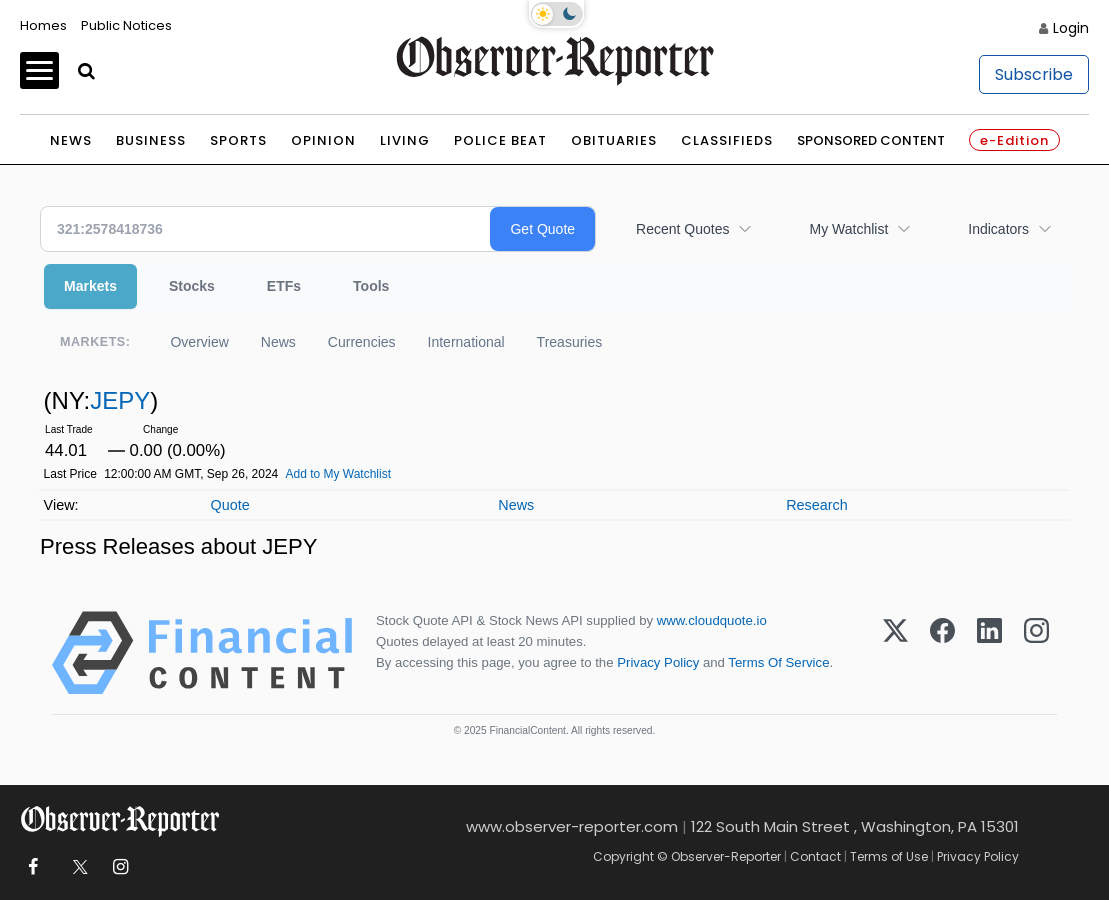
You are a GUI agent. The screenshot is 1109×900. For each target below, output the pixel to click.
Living (405, 140)
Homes (43, 25)
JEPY (120, 400)
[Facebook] (942, 653)
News (71, 140)
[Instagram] (1036, 653)
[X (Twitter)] (895, 653)
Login (1071, 28)
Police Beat (500, 140)
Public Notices (126, 25)
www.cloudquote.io (712, 620)
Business (151, 140)
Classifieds (727, 140)
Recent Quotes (682, 229)
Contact (815, 856)
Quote (229, 505)
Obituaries (614, 140)
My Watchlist (848, 229)
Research (817, 505)
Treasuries (570, 342)
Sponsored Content (871, 140)
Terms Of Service (778, 662)
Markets (90, 286)
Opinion (323, 140)
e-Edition (1014, 140)
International (466, 342)
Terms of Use (889, 856)
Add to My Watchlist (338, 474)
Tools (371, 286)
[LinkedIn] (989, 653)
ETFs (284, 286)
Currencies (362, 342)
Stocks (192, 286)
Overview (199, 342)
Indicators (998, 229)
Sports (238, 140)
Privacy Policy (658, 662)
